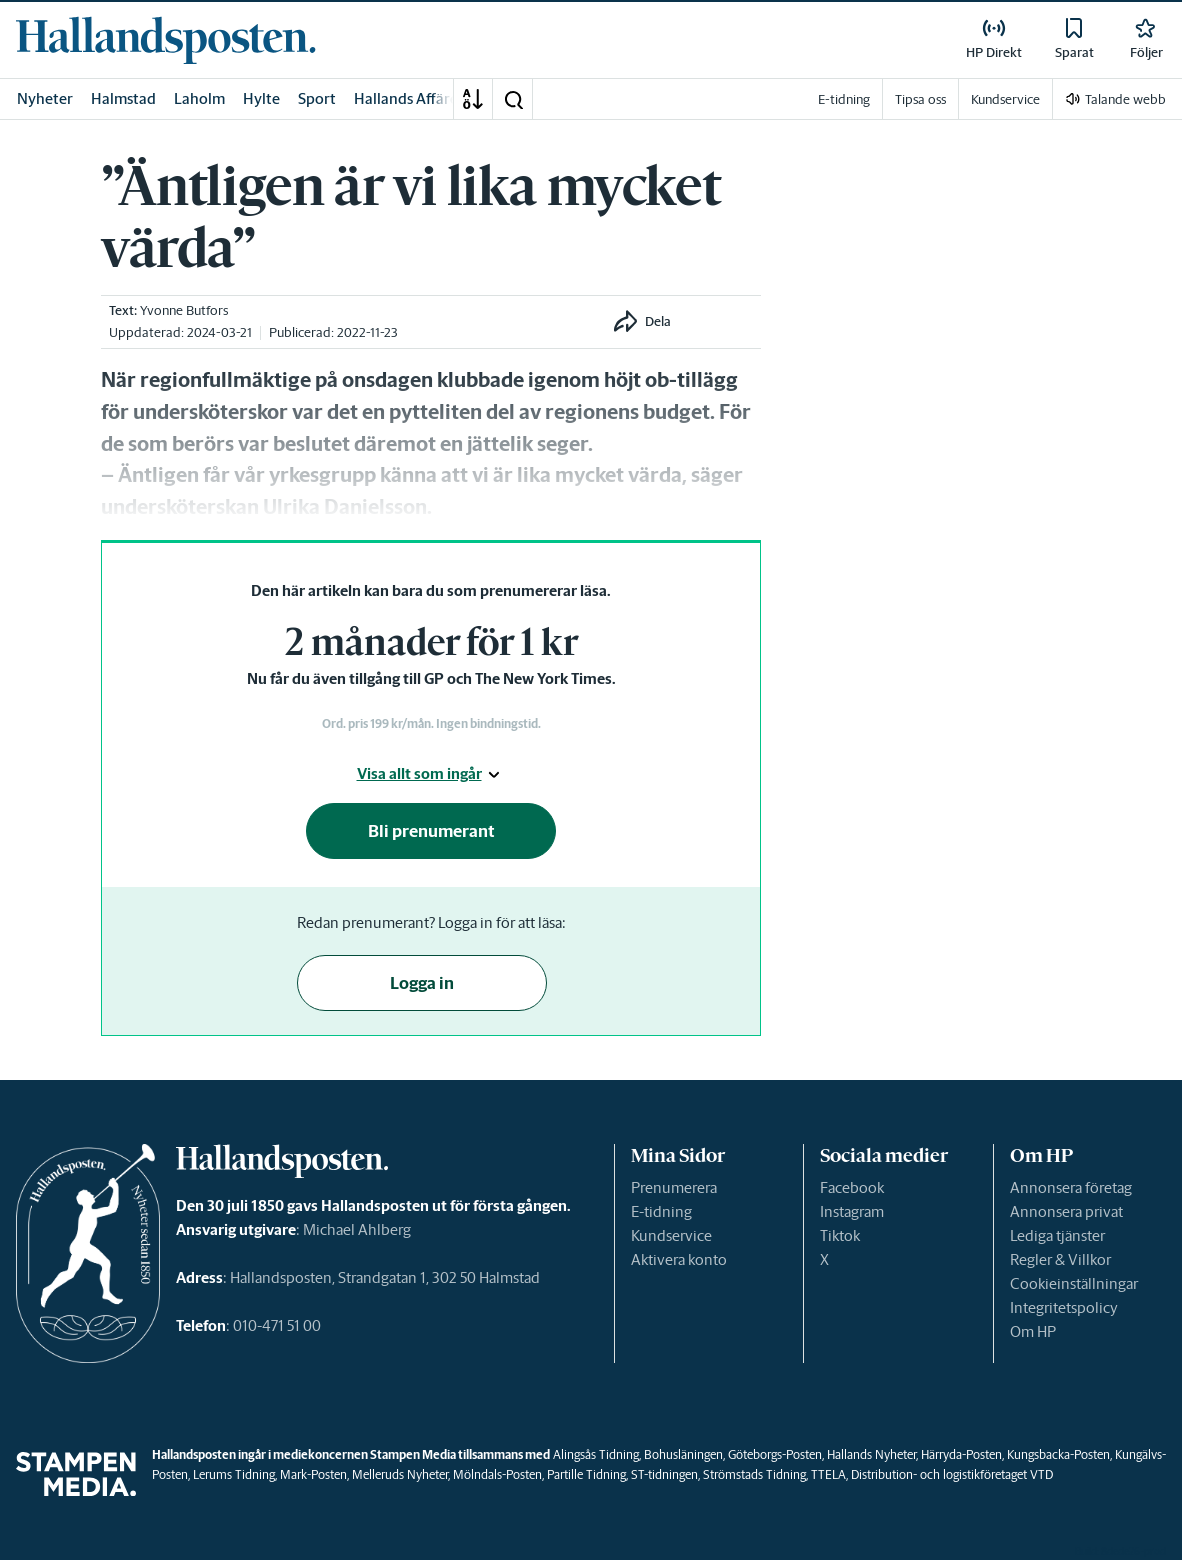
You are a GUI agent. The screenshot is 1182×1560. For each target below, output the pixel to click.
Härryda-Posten (961, 1454)
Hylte (261, 98)
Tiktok (840, 1235)
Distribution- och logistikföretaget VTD (952, 1474)
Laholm (199, 98)
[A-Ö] (473, 99)
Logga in (422, 983)
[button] (513, 99)
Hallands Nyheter (871, 1454)
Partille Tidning (586, 1474)
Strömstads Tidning (754, 1474)
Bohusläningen (683, 1454)
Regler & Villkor (1060, 1259)
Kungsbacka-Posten (1058, 1454)
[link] (166, 40)
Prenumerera (674, 1187)
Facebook (852, 1187)
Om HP (1033, 1331)
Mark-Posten (313, 1474)
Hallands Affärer (409, 98)
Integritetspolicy (1064, 1307)
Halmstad (123, 98)
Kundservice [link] (1005, 99)
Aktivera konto (679, 1259)
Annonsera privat (1066, 1211)
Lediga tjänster (1057, 1235)
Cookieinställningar (1074, 1283)
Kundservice (671, 1235)
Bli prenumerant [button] (431, 831)
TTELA (828, 1474)
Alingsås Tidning (596, 1454)
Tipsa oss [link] (920, 99)
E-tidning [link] (844, 99)
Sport (317, 98)
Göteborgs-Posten (775, 1454)
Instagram (852, 1211)
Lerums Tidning (234, 1474)
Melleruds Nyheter (400, 1474)
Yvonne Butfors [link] (184, 310)
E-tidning (661, 1211)
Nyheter (45, 98)
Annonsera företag (1071, 1187)
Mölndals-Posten (497, 1474)
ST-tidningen (664, 1474)
